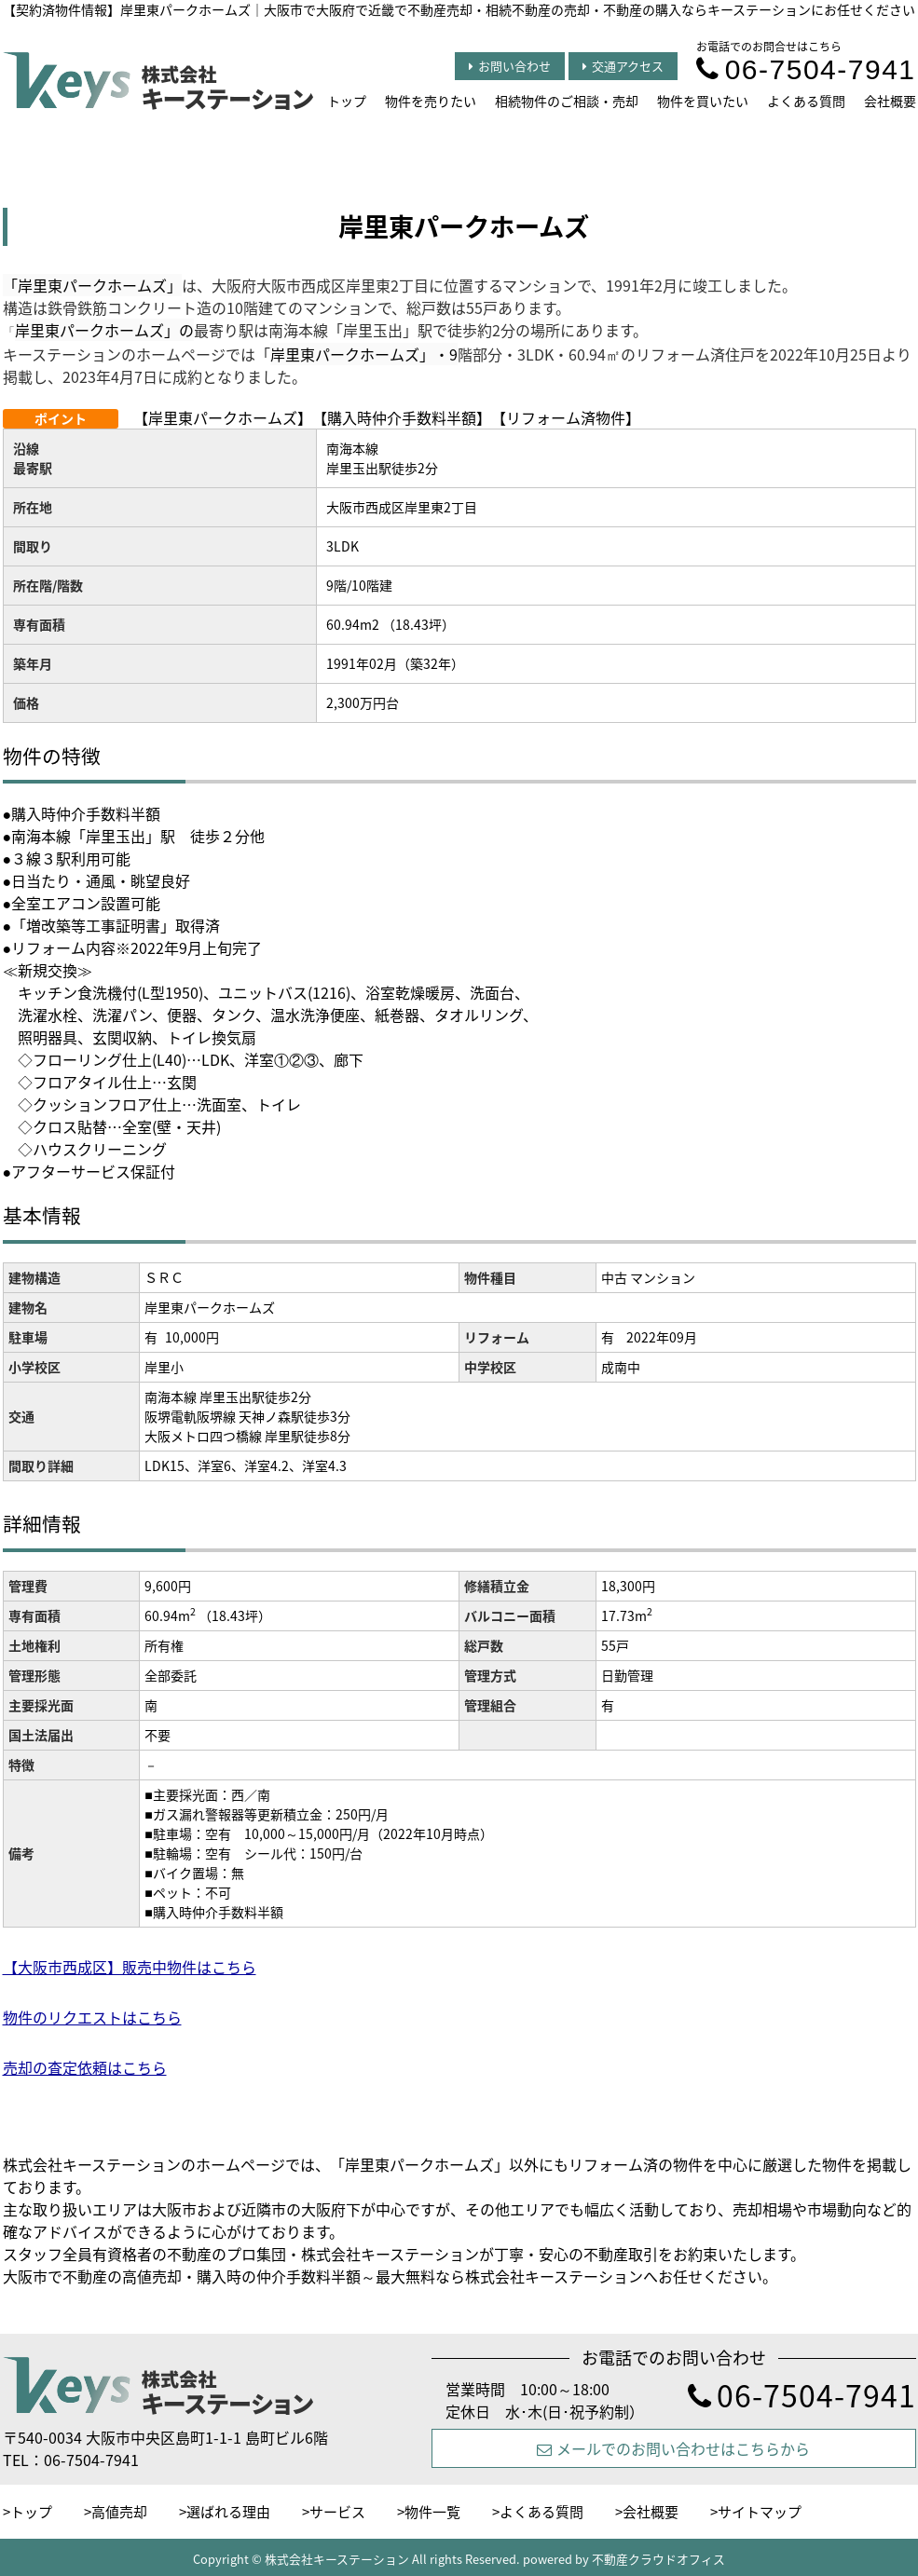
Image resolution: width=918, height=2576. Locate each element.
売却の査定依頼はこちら (85, 2067)
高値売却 (119, 2511)
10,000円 (192, 1337)
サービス (337, 2511)
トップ (346, 100)
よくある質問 (806, 100)
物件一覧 (432, 2511)
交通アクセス (623, 66)
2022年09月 (661, 1337)
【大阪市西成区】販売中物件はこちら (129, 1967)
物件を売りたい (430, 100)
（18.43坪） (235, 1615)
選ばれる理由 (228, 2511)
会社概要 (890, 100)
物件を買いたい (702, 100)
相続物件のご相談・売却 (566, 100)
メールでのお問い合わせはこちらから (673, 2448)
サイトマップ (760, 2511)
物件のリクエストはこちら (92, 2017)
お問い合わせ (510, 66)
